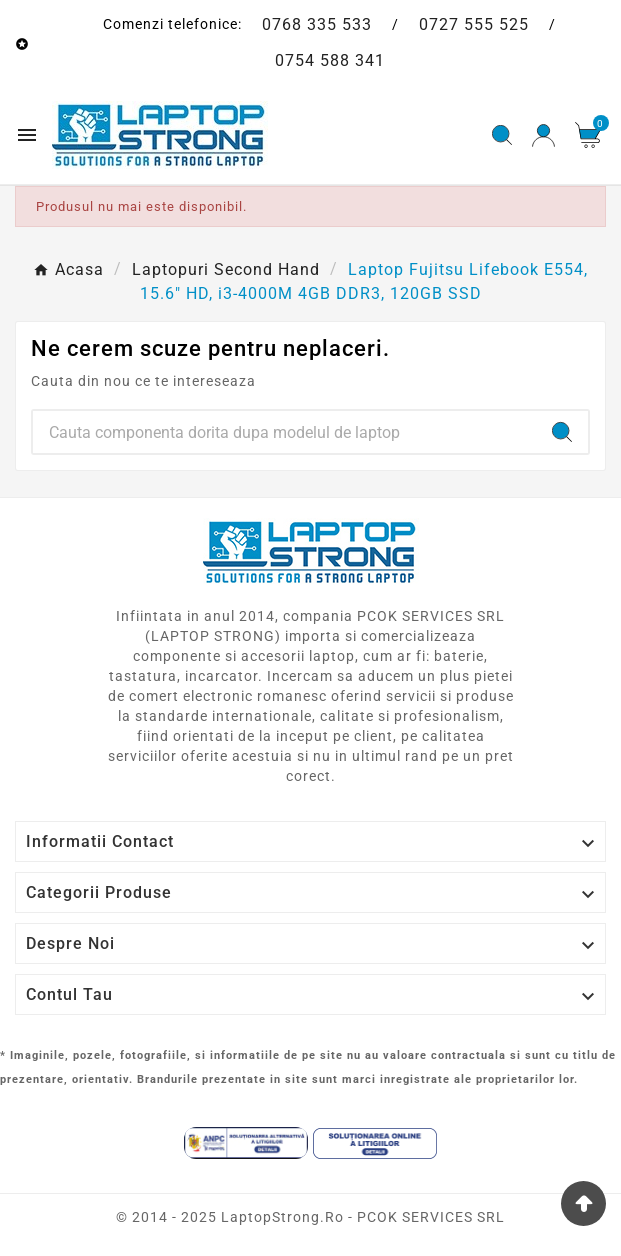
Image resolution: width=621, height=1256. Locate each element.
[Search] (284, 432)
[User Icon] (543, 135)
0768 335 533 (317, 24)
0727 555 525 (474, 24)
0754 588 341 (330, 60)
